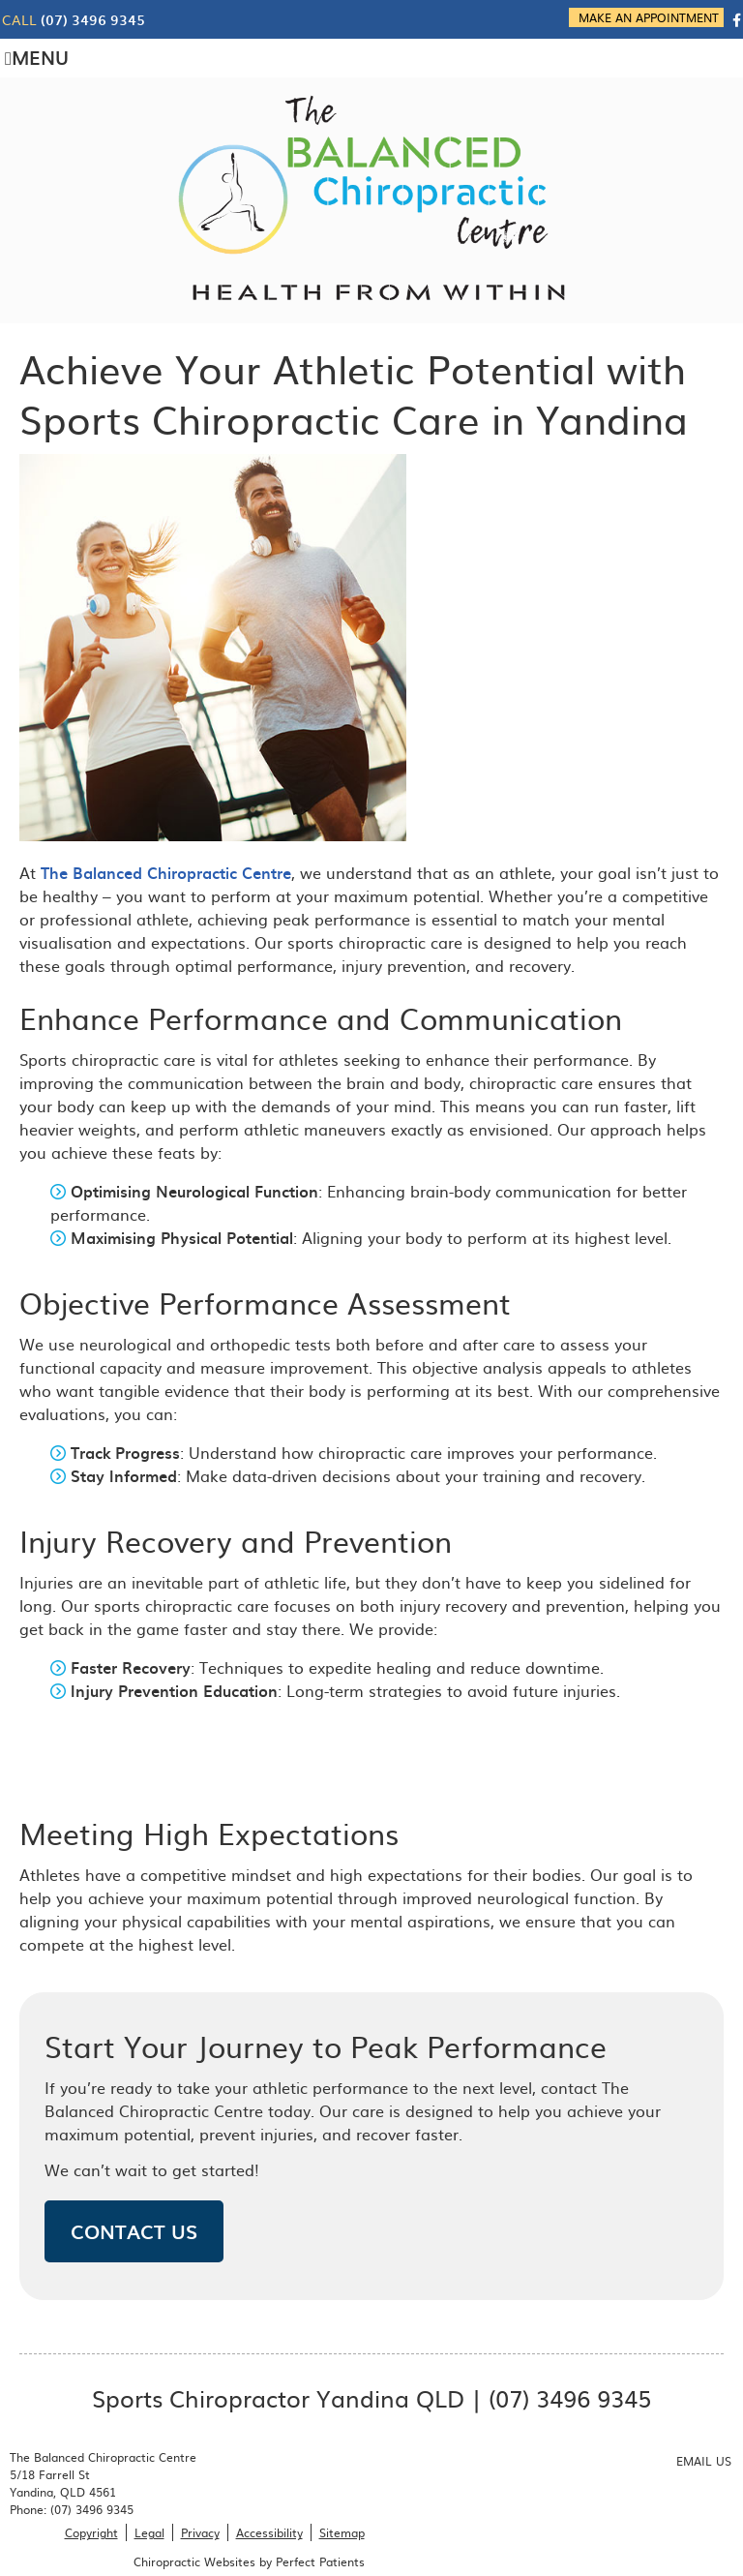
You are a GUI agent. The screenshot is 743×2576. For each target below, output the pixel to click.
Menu (37, 57)
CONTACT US (134, 2231)
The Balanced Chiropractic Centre (166, 872)
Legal (149, 2532)
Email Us (703, 2461)
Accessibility (269, 2532)
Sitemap (342, 2532)
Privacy (200, 2532)
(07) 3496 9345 (93, 20)
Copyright (91, 2532)
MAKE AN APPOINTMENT (649, 17)
